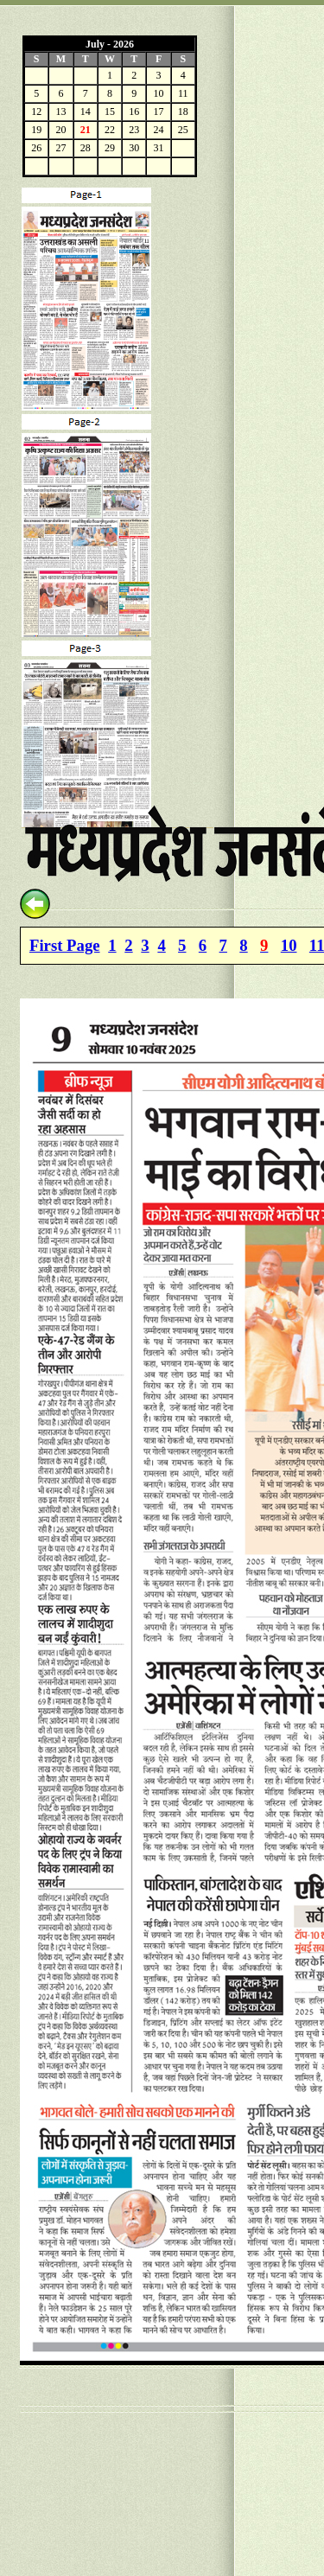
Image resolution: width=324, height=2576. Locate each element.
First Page (64, 945)
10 (289, 945)
